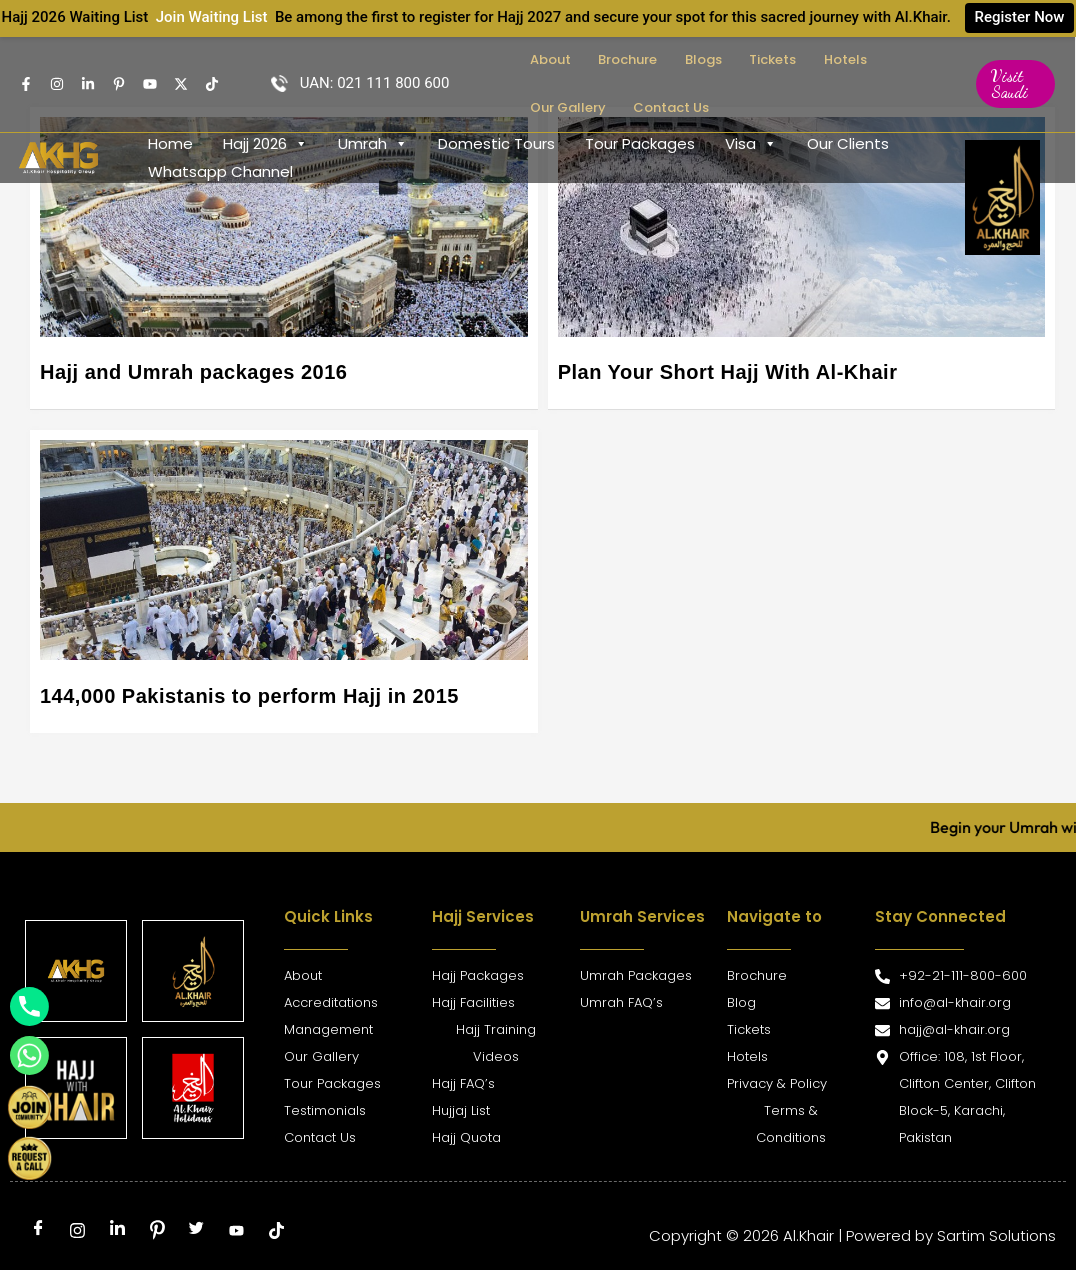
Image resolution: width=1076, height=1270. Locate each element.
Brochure (607, 59)
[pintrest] (119, 84)
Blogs (670, 59)
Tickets (727, 59)
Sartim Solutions (996, 1235)
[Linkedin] (88, 84)
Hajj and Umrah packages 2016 (193, 372)
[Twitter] (181, 84)
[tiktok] (276, 1231)
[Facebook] (26, 84)
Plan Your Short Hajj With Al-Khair (728, 372)
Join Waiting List (211, 17)
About (542, 59)
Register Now (1020, 17)
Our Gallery (862, 59)
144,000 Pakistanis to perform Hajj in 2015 (249, 696)
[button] (1009, 84)
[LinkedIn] (117, 1231)
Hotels (787, 59)
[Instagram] (57, 84)
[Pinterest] (157, 1231)
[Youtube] (150, 84)
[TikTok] (212, 84)
